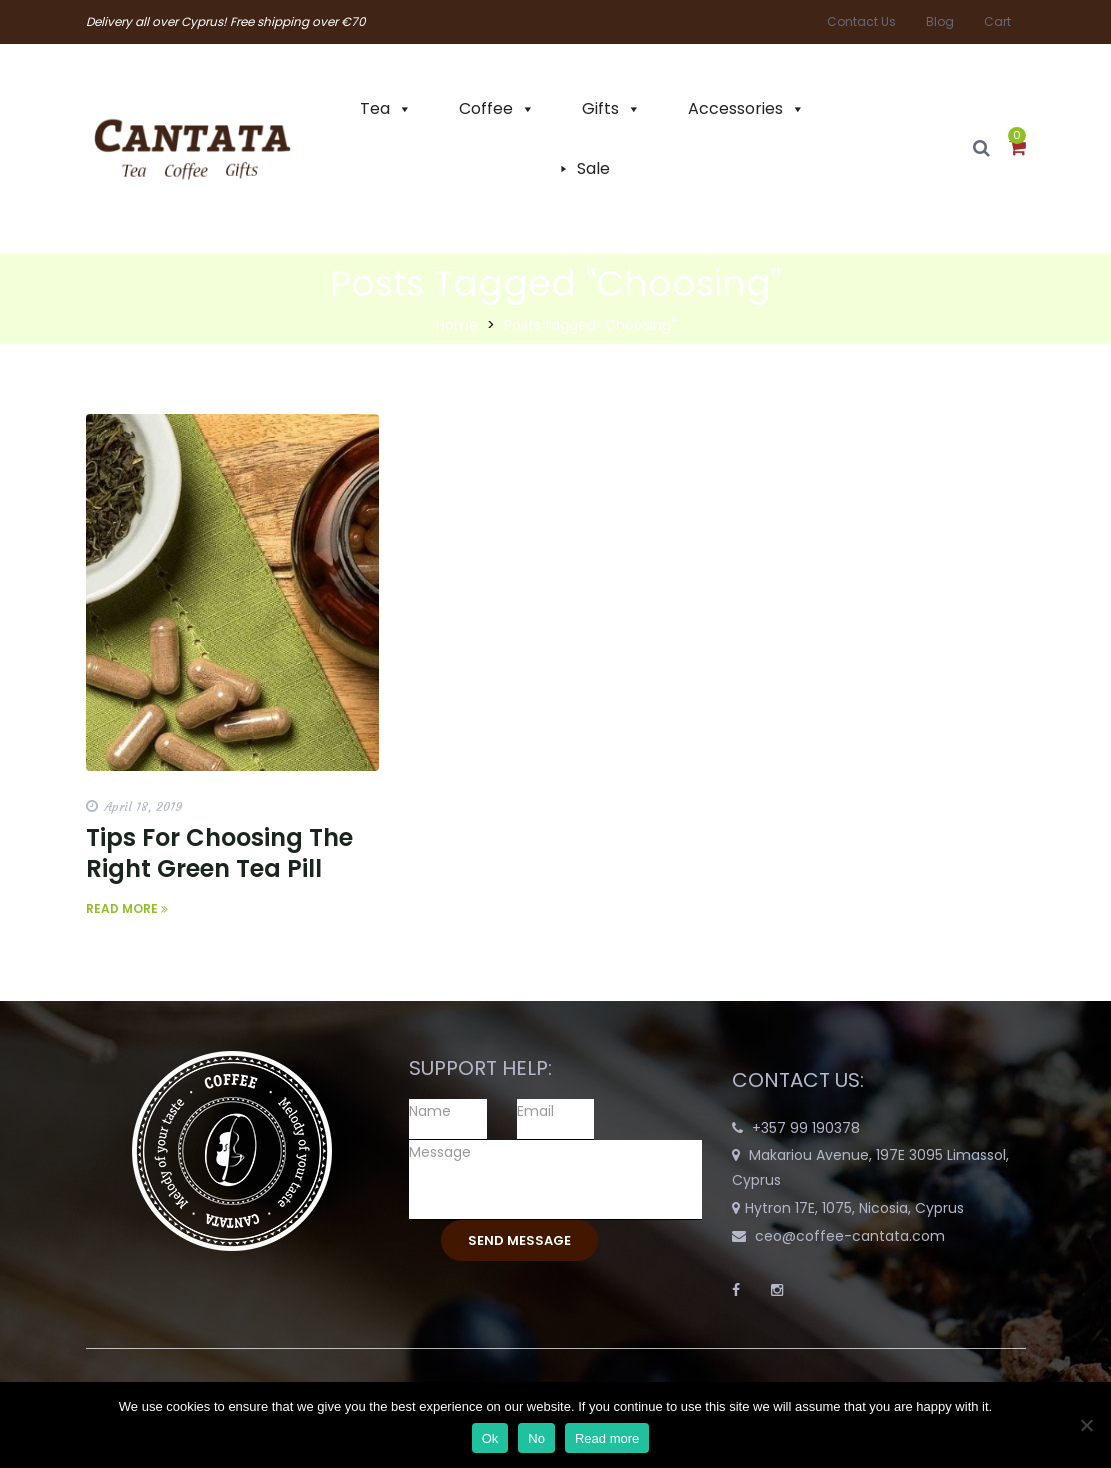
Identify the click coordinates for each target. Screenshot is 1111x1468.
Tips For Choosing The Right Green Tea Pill (219, 853)
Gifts (600, 108)
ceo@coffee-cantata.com (850, 1236)
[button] (1017, 149)
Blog (940, 21)
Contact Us (861, 21)
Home (457, 325)
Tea (375, 108)
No (536, 1438)
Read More (127, 908)
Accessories (735, 108)
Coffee (486, 108)
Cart (997, 21)
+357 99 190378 (806, 1128)
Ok (490, 1438)
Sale (593, 168)
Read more (607, 1438)
